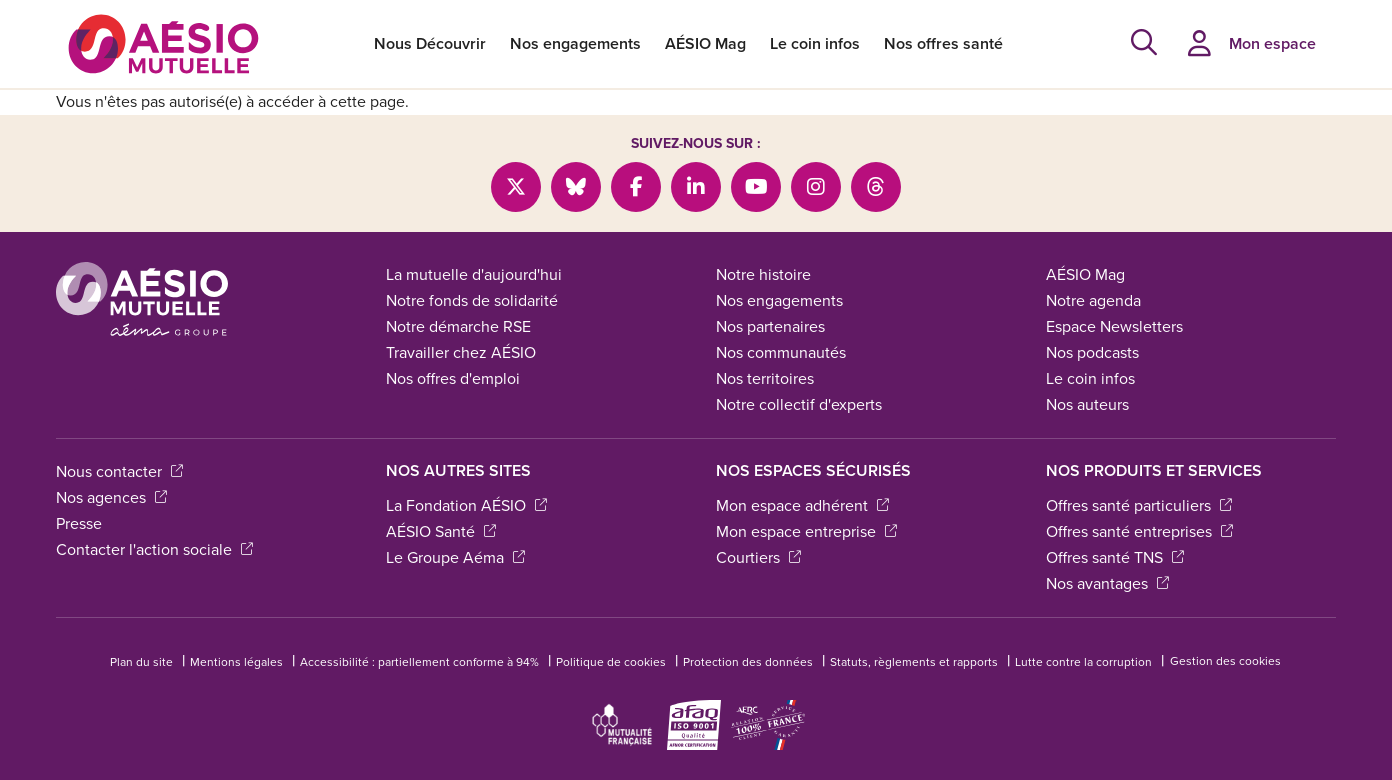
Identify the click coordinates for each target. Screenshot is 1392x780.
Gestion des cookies (1225, 661)
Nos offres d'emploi (453, 378)
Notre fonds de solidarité (472, 300)
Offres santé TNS (1115, 557)
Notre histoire (763, 274)
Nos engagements (575, 43)
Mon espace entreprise (806, 531)
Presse (79, 523)
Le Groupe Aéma (455, 557)
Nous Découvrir (430, 43)
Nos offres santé (943, 43)
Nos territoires (765, 378)
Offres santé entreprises (1139, 531)
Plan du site (141, 662)
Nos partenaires (770, 326)
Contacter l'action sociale (154, 549)
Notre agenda (1093, 300)
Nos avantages (1107, 583)
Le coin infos (815, 43)
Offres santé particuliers (1139, 505)
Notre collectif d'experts (799, 404)
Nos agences (111, 497)
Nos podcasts (1092, 352)
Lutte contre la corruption (1083, 662)
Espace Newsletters (1114, 326)
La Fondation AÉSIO (466, 505)
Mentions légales (236, 662)
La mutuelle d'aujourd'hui (474, 274)
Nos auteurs (1087, 404)
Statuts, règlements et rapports (914, 662)
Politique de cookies (611, 662)
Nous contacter (119, 471)
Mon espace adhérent (802, 505)
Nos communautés (781, 352)
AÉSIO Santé (441, 531)
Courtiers (758, 557)
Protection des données (748, 662)
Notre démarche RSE (458, 326)
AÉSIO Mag (705, 43)
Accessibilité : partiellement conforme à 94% (419, 662)
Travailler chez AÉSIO (461, 352)
